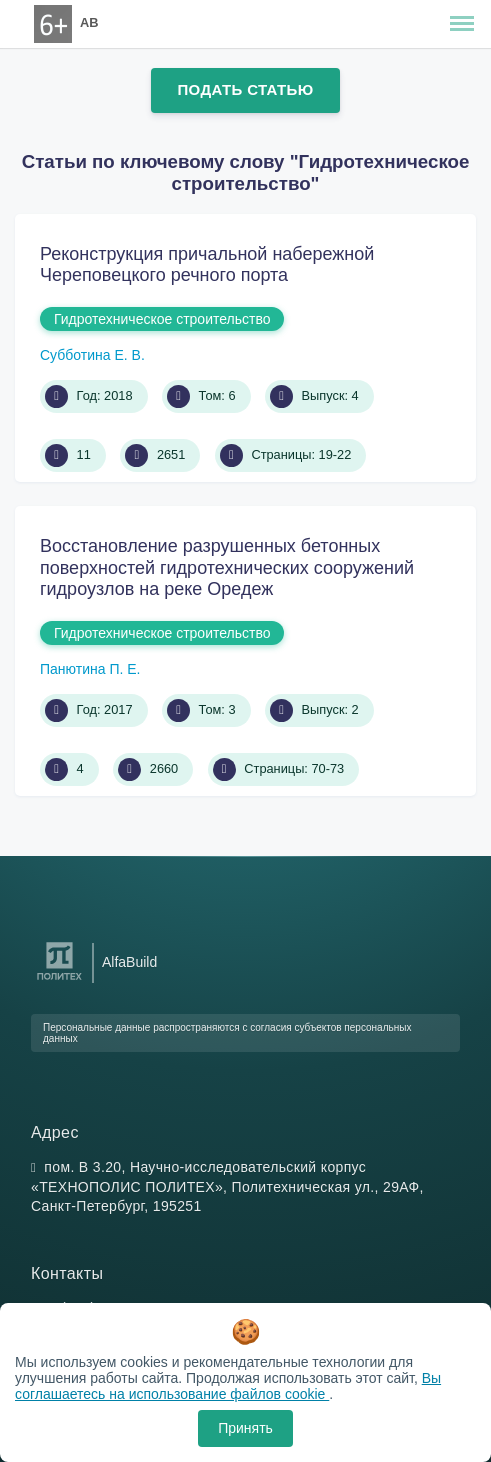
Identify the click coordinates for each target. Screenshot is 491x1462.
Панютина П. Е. (90, 669)
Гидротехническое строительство (162, 319)
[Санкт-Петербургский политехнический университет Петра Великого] (59, 980)
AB (89, 22)
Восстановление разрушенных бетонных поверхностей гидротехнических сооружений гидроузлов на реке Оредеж (227, 567)
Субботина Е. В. (92, 355)
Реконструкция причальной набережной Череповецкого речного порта (207, 265)
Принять (245, 1428)
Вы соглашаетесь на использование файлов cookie (228, 1386)
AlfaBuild (129, 962)
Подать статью (245, 89)
